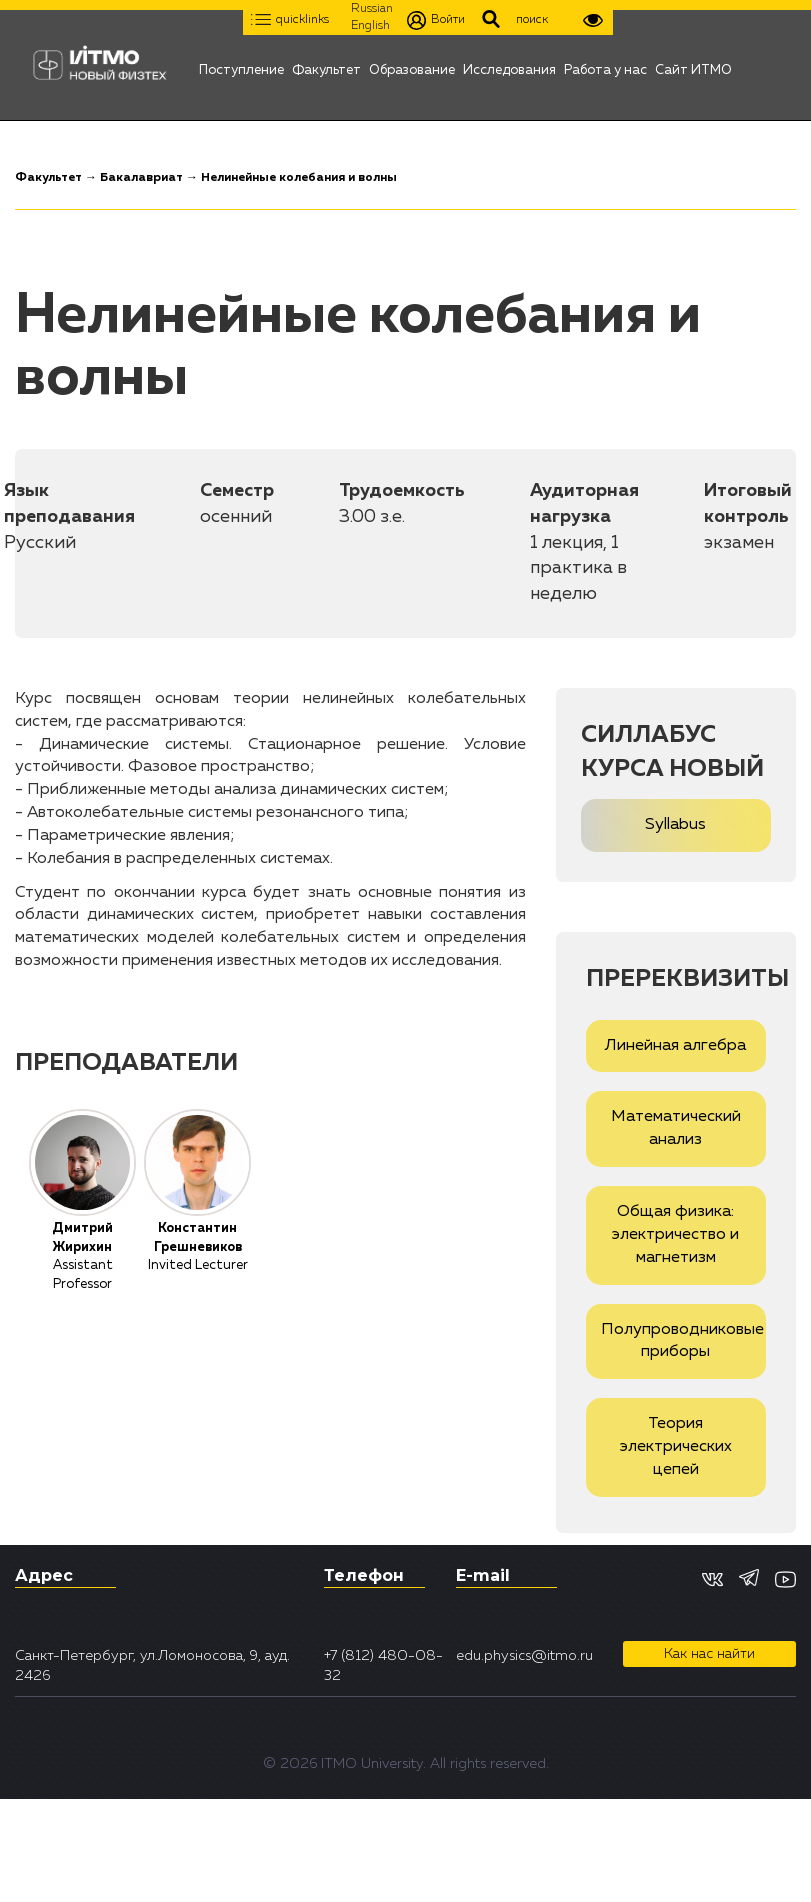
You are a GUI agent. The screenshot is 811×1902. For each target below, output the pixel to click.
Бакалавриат (141, 178)
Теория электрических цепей (676, 1447)
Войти (436, 20)
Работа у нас (605, 65)
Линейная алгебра (675, 1046)
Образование (412, 65)
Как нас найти (709, 1654)
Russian (372, 9)
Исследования (509, 65)
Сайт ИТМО (693, 65)
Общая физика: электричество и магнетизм (675, 1235)
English (370, 26)
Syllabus (675, 825)
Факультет (326, 65)
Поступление (241, 65)
